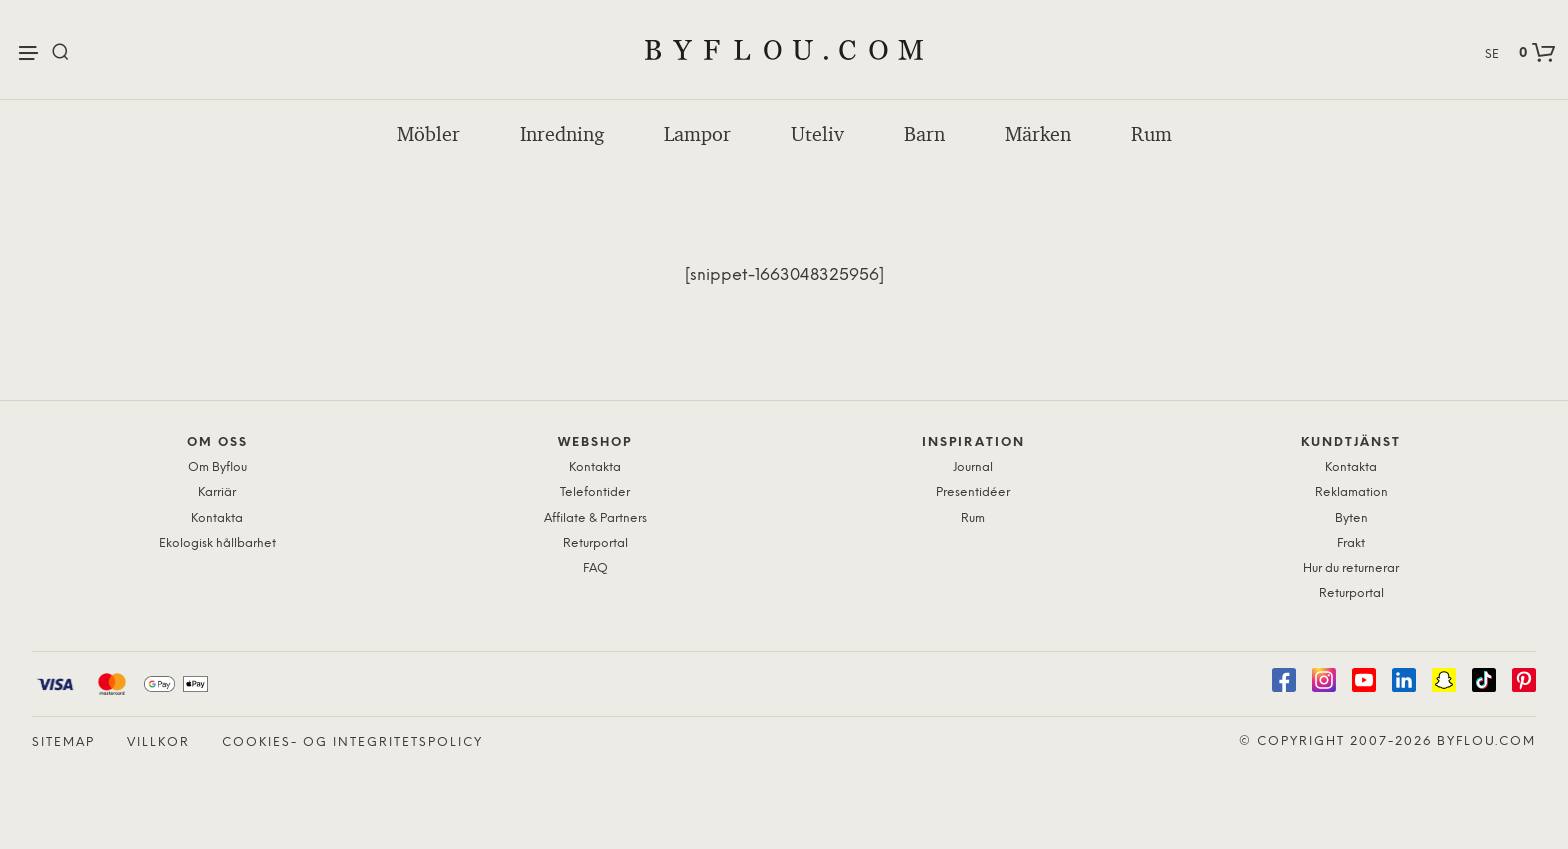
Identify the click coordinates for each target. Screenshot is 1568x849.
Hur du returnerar (1351, 568)
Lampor (697, 134)
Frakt (1351, 543)
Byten (1351, 518)
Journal (973, 467)
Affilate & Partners (595, 518)
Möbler (428, 134)
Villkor (158, 742)
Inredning (562, 134)
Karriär (217, 492)
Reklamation (1351, 492)
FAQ (595, 568)
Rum (1151, 134)
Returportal (595, 543)
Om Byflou (217, 467)
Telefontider (595, 492)
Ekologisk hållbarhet (217, 543)
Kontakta (217, 518)
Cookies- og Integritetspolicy (352, 742)
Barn (924, 134)
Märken (1038, 134)
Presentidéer (973, 492)
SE (1492, 54)
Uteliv (817, 134)
